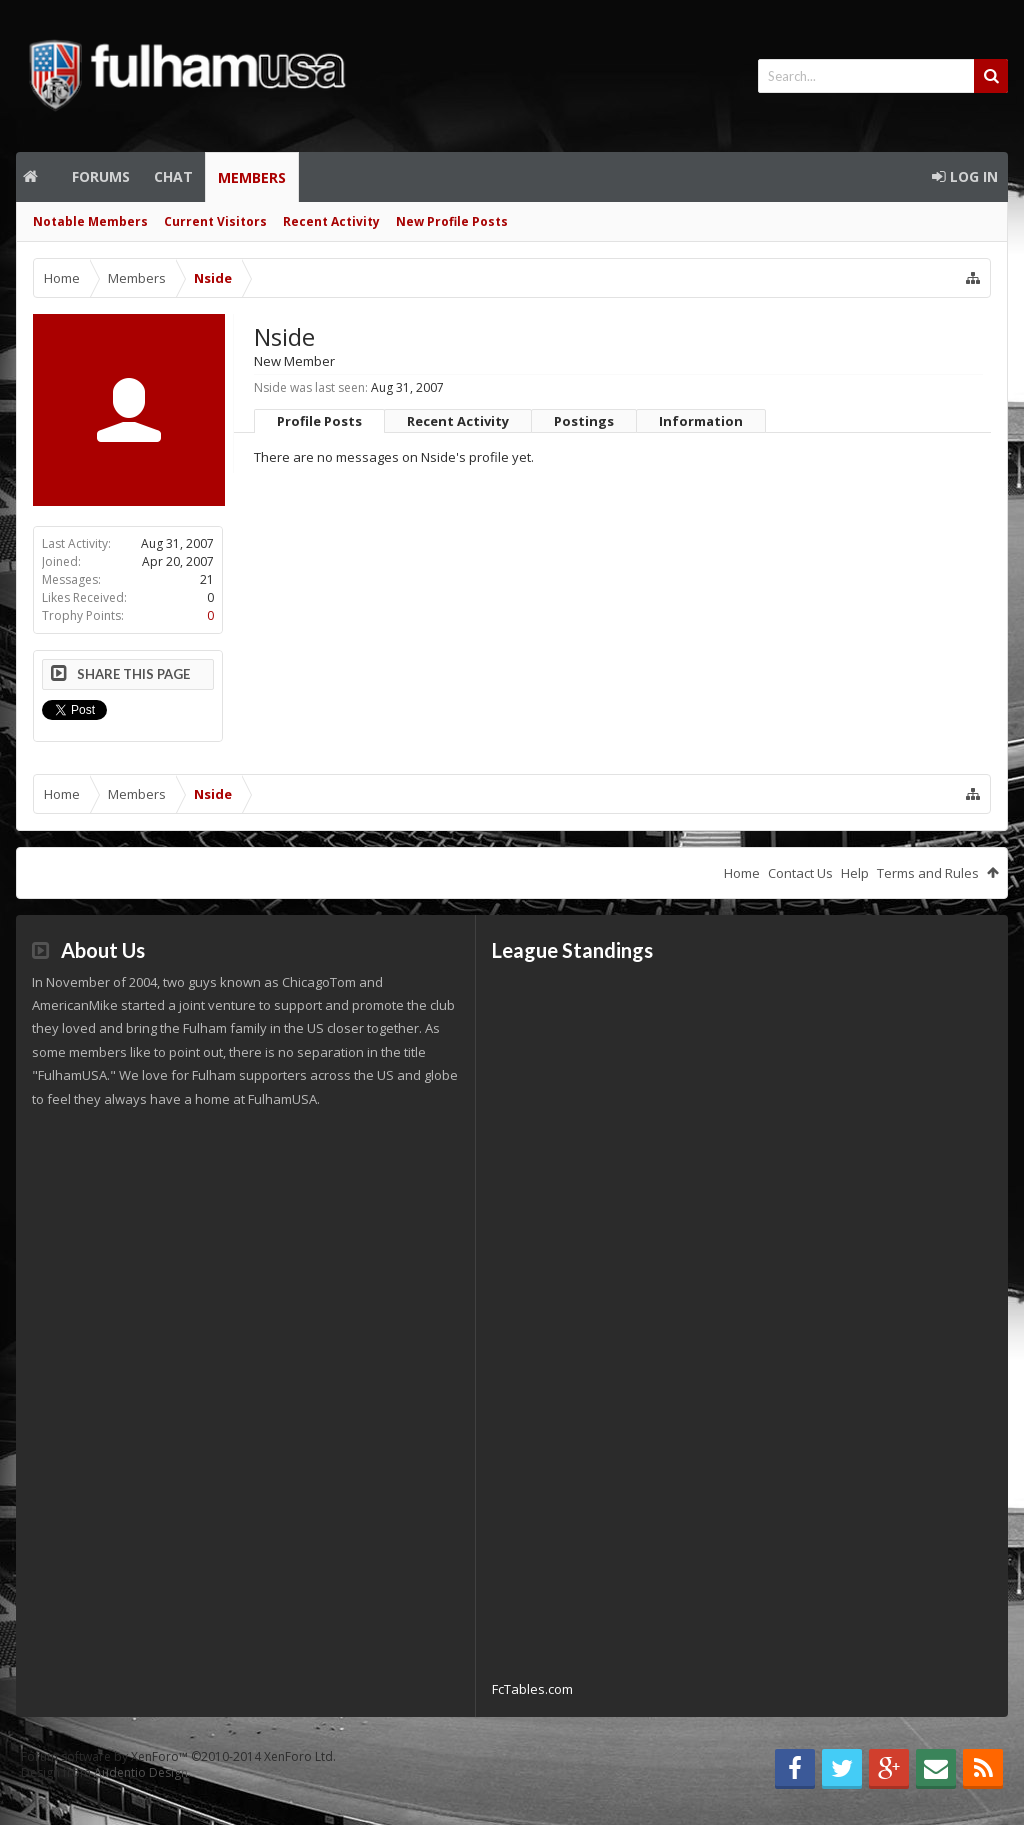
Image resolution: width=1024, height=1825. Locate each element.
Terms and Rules (928, 873)
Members (252, 177)
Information (701, 421)
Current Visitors (215, 221)
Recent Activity (331, 221)
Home (38, 177)
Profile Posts (319, 421)
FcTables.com (532, 1689)
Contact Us (800, 873)
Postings (584, 421)
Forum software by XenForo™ (178, 1756)
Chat (173, 176)
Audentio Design (141, 1772)
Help (855, 873)
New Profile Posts (452, 221)
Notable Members (90, 221)
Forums (101, 176)
